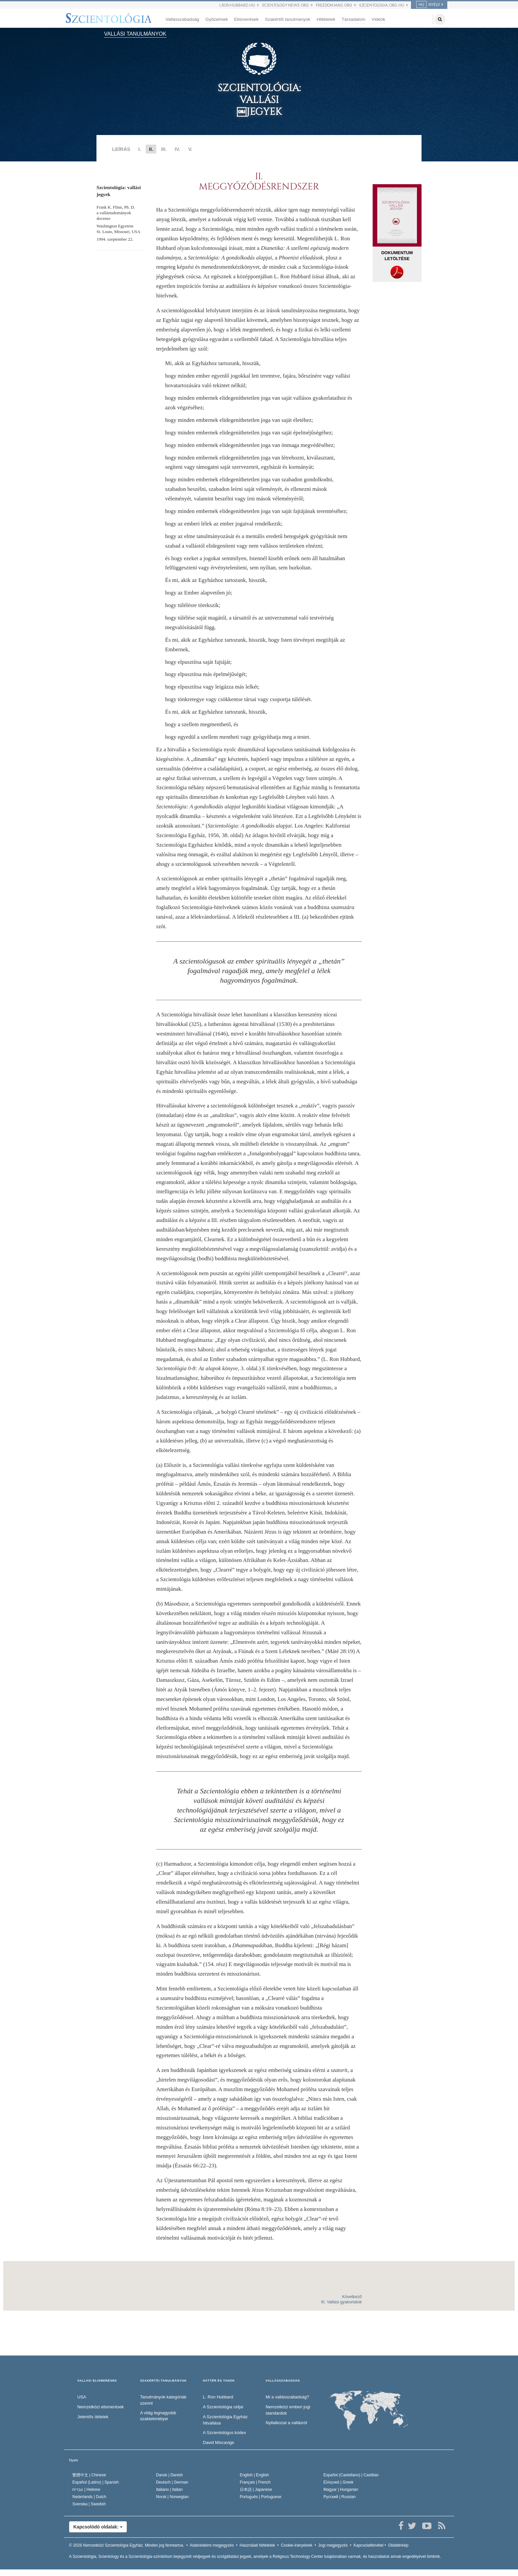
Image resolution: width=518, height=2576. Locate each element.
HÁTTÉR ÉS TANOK (219, 2380)
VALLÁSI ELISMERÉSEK (97, 2380)
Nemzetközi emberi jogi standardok (288, 2410)
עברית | (86, 2489)
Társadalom (353, 19)
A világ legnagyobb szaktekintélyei (158, 2416)
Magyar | (340, 2489)
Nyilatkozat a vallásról (286, 2422)
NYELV (428, 5)
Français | (255, 2482)
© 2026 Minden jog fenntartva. (126, 2545)
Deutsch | (172, 2482)
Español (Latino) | (95, 2482)
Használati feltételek (257, 2545)
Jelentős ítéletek (92, 2416)
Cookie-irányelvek (296, 2545)
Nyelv (73, 2460)
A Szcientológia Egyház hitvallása (225, 2419)
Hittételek (325, 19)
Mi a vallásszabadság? (287, 2396)
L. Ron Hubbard (218, 2396)
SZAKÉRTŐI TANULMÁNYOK (163, 2380)
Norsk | (172, 2496)
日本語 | (256, 2489)
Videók (378, 19)
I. (139, 149)
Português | (260, 2496)
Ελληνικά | (338, 2482)
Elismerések (246, 19)
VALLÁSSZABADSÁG (283, 2380)
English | (254, 2475)
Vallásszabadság (182, 19)
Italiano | (169, 2489)
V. (190, 149)
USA (81, 2396)
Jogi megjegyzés (333, 2545)
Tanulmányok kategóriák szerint (163, 2400)
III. (164, 149)
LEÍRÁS (121, 149)
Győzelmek (216, 19)
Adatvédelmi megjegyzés (212, 2545)
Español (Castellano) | (351, 2475)
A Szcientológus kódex (224, 2432)
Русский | (339, 2496)
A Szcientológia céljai (223, 2406)
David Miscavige (218, 2442)
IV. (177, 149)
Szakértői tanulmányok (288, 19)
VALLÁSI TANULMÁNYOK (135, 34)
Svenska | (89, 2504)
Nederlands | (89, 2496)
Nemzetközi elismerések (100, 2406)
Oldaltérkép (398, 2545)
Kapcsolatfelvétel (368, 2545)
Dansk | (169, 2475)
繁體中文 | (89, 2475)
